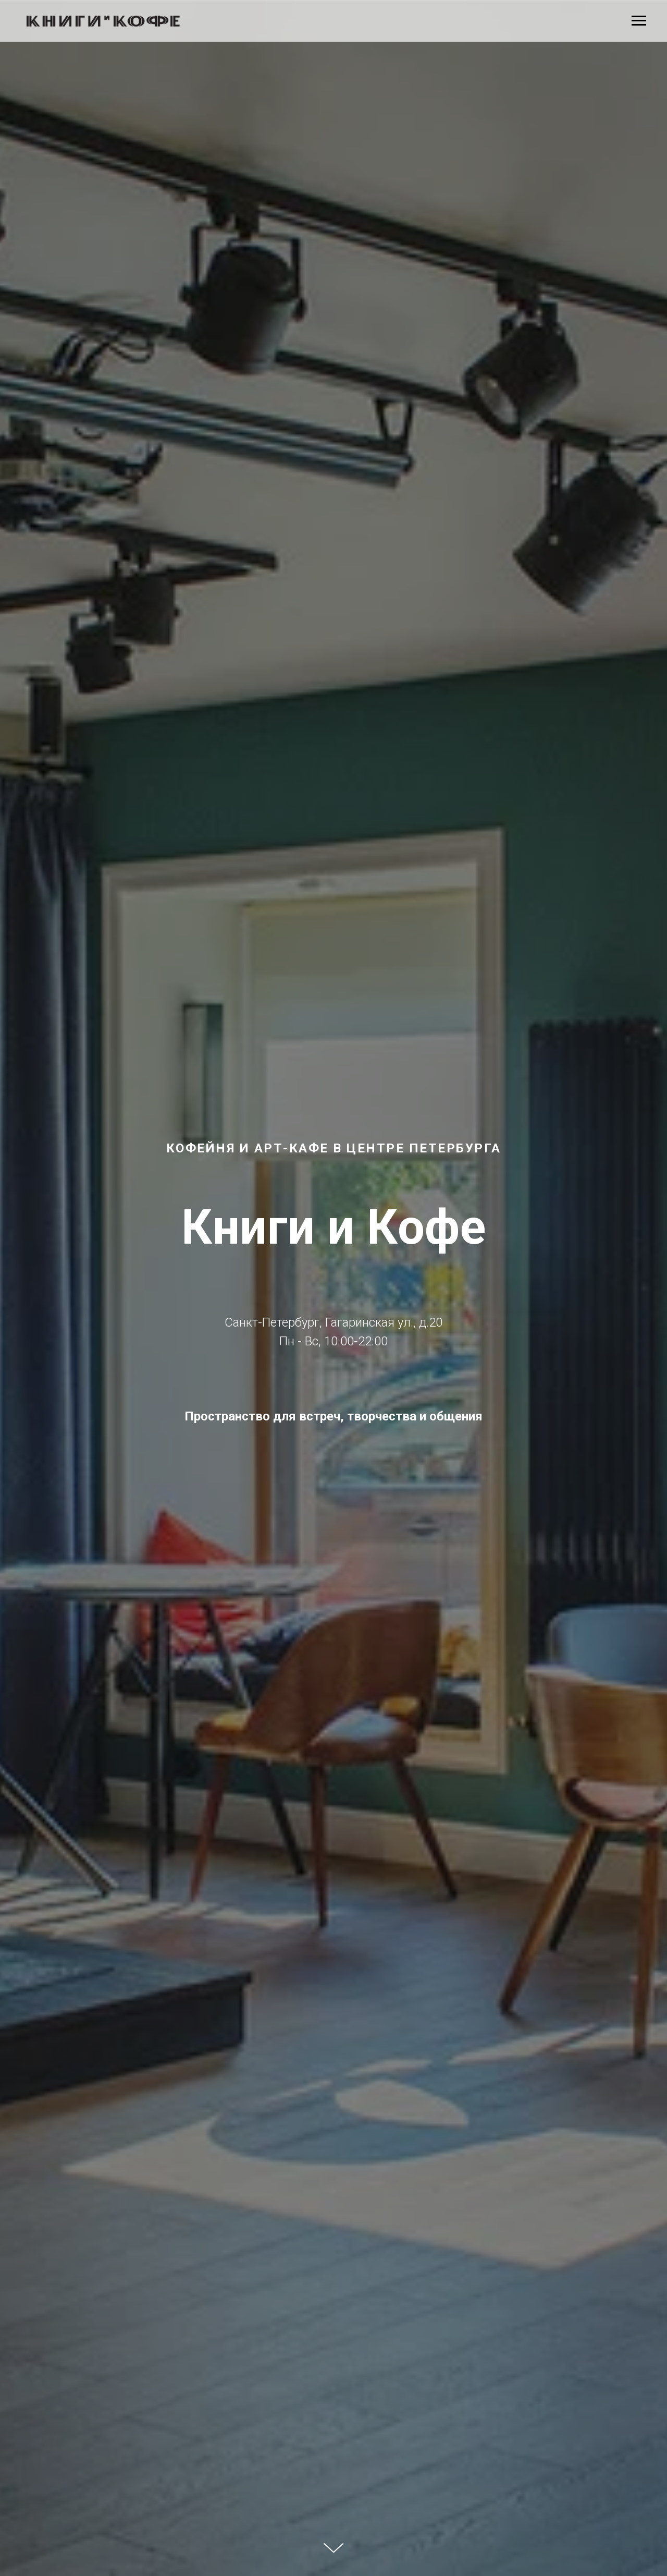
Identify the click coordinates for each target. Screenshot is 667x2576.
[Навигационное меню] (639, 21)
